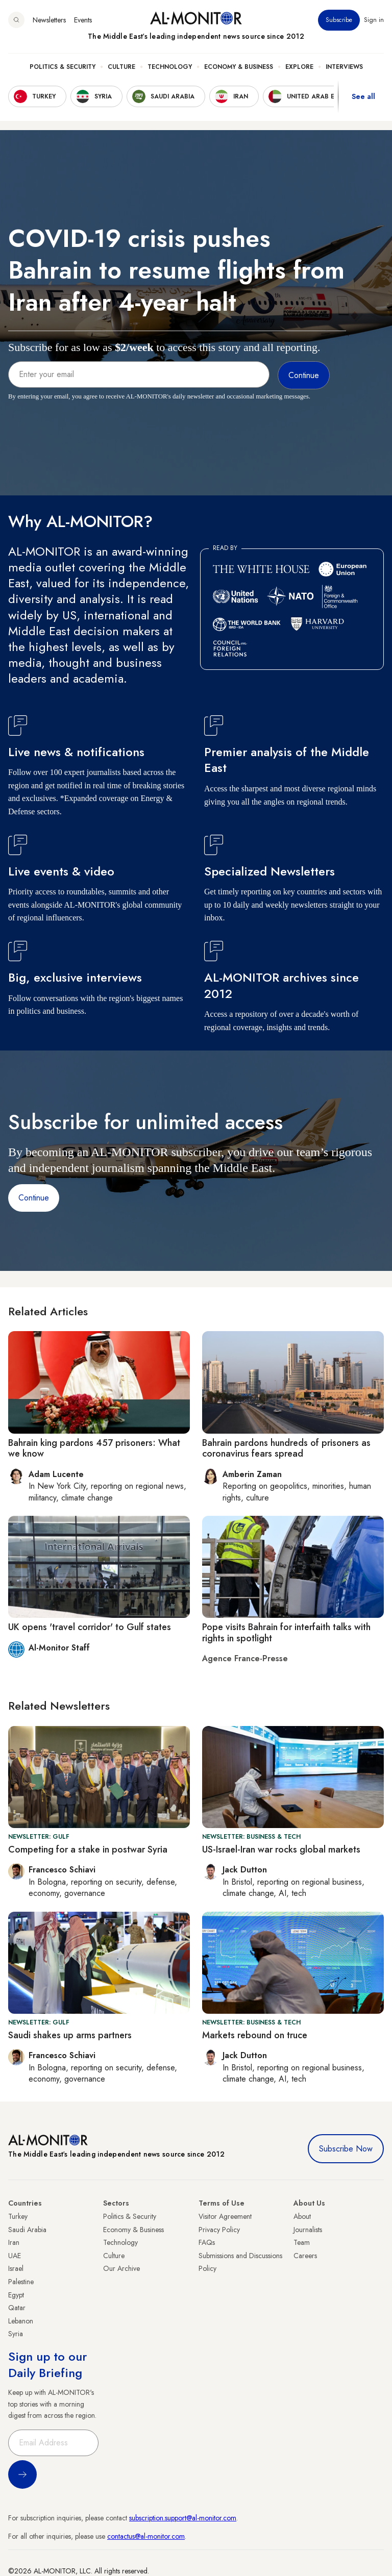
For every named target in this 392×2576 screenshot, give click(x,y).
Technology (170, 67)
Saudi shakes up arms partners (70, 2035)
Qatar (17, 2308)
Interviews (344, 67)
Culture (121, 67)
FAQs (207, 2242)
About (302, 2216)
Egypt (16, 2295)
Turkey (18, 2216)
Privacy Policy (219, 2229)
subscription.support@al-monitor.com (182, 2518)
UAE (14, 2255)
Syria (15, 2334)
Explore (299, 67)
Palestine (21, 2282)
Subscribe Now (346, 2149)
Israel (15, 2268)
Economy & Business (238, 67)
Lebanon (20, 2321)
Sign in (374, 19)
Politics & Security (62, 67)
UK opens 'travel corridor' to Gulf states (89, 1627)
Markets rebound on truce (254, 2035)
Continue (33, 1198)
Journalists (307, 2229)
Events (83, 20)
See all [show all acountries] (363, 96)
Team (301, 2242)
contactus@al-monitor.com (146, 2536)
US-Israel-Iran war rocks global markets (281, 1849)
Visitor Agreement (225, 2216)
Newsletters (49, 20)
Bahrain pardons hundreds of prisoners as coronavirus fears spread (286, 1448)
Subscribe (339, 19)
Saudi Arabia (27, 2229)
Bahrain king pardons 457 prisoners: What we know (94, 1448)
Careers (305, 2255)
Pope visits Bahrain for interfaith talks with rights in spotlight (286, 1632)
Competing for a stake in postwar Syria (87, 1849)
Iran (13, 2242)
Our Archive (121, 2268)
